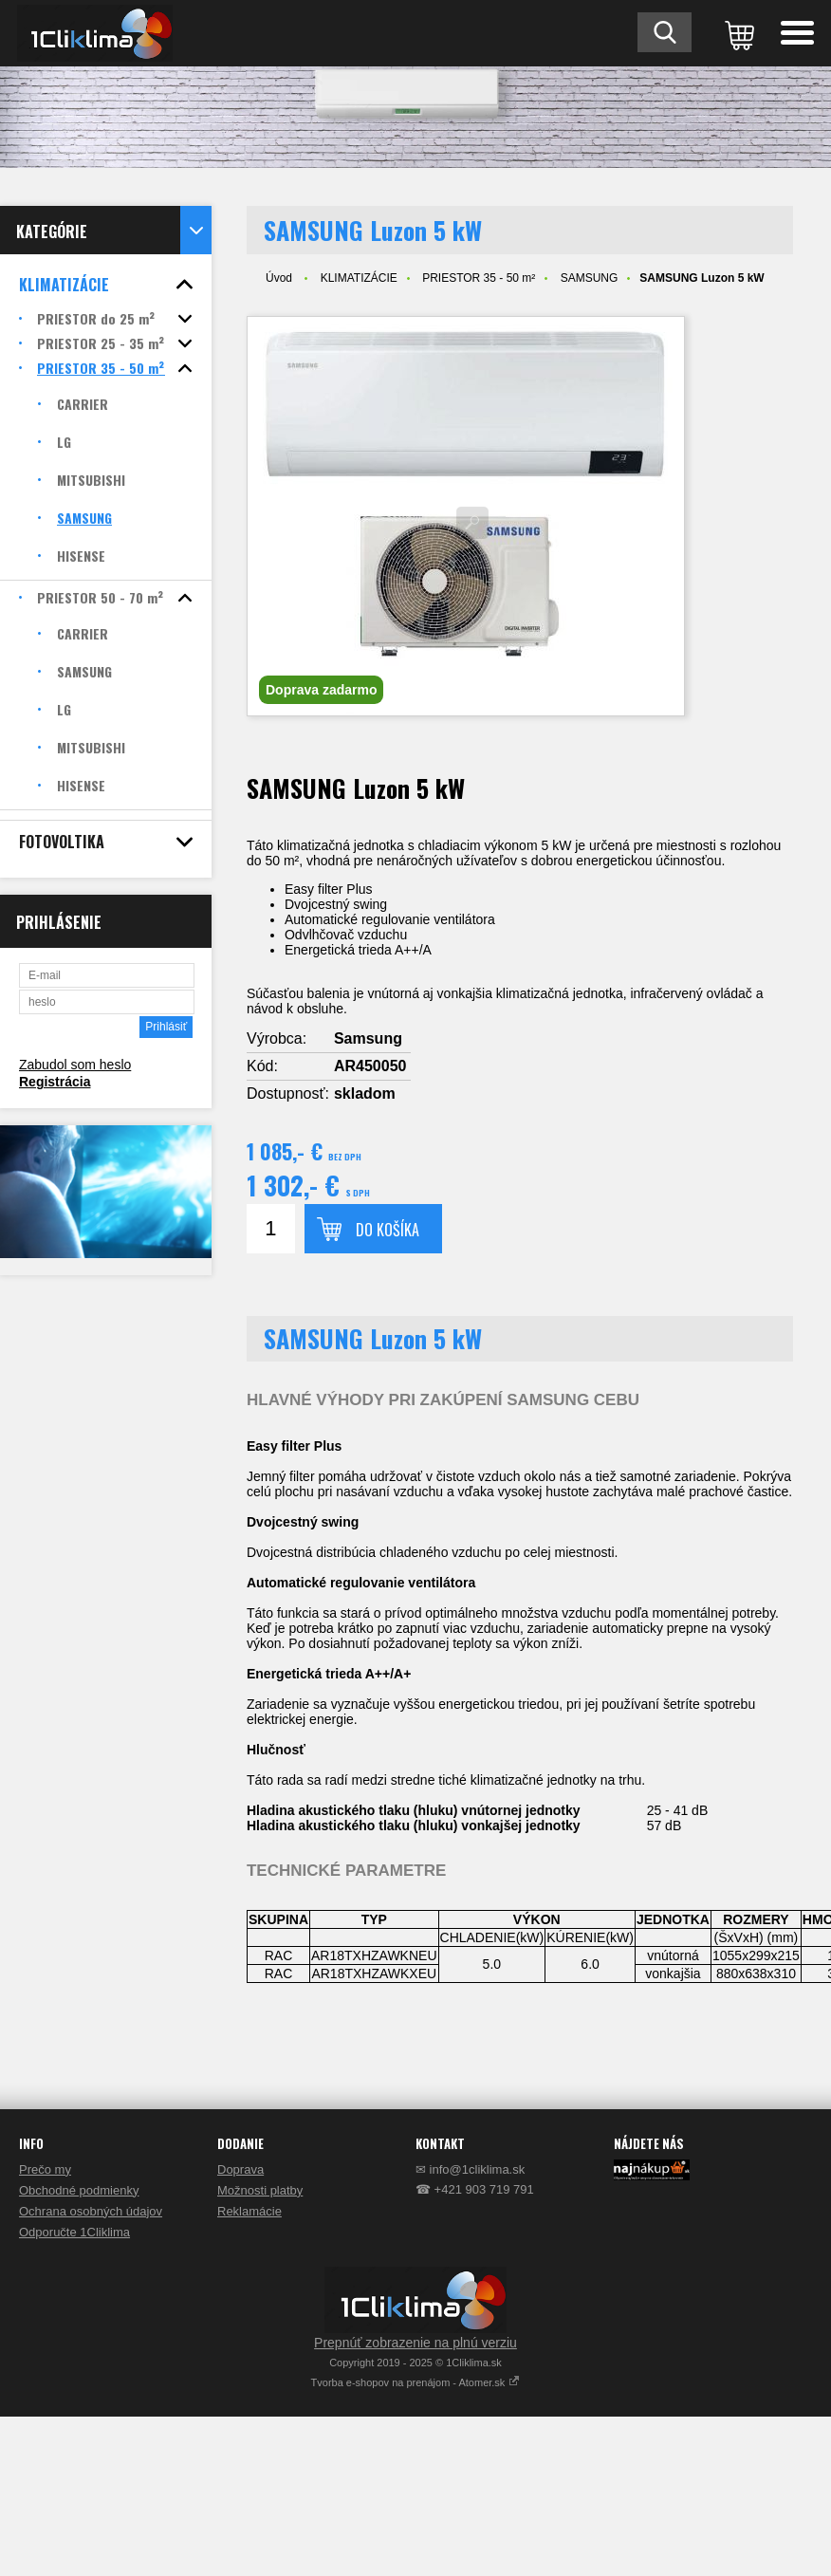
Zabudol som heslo (75, 1064)
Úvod (279, 278)
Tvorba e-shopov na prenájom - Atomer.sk (416, 2382)
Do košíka (387, 1229)
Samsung (368, 1038)
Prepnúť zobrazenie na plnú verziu (415, 2342)
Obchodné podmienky (78, 2190)
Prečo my (45, 2169)
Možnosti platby (260, 2190)
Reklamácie (249, 2211)
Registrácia (54, 1081)
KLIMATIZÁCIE (359, 278)
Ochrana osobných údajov (90, 2211)
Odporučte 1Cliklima (74, 2232)
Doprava (240, 2169)
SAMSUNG (590, 278)
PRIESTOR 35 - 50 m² (478, 278)
